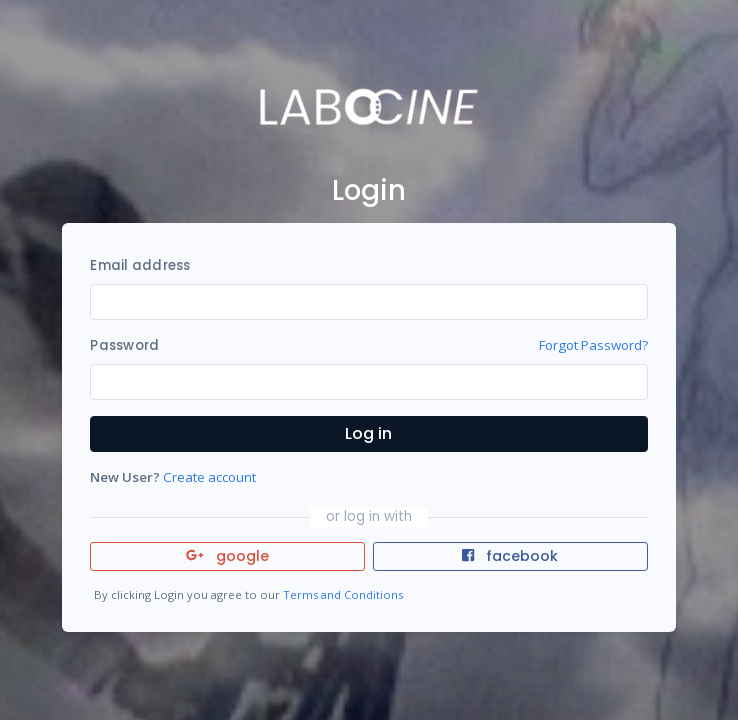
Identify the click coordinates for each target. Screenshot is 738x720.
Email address (140, 265)
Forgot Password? (593, 345)
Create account (209, 477)
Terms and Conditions (343, 594)
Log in (368, 433)
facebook (510, 556)
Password (124, 345)
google (227, 556)
